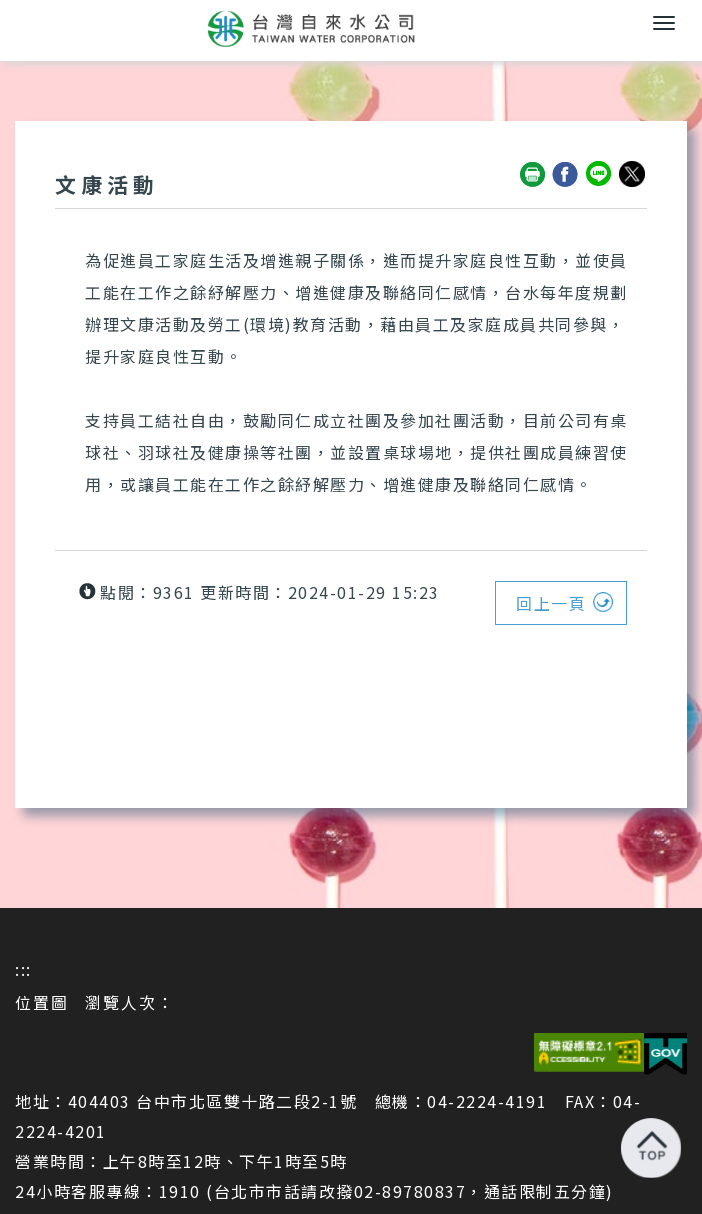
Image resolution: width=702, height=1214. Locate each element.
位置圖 (42, 1002)
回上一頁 (551, 603)
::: (23, 969)
